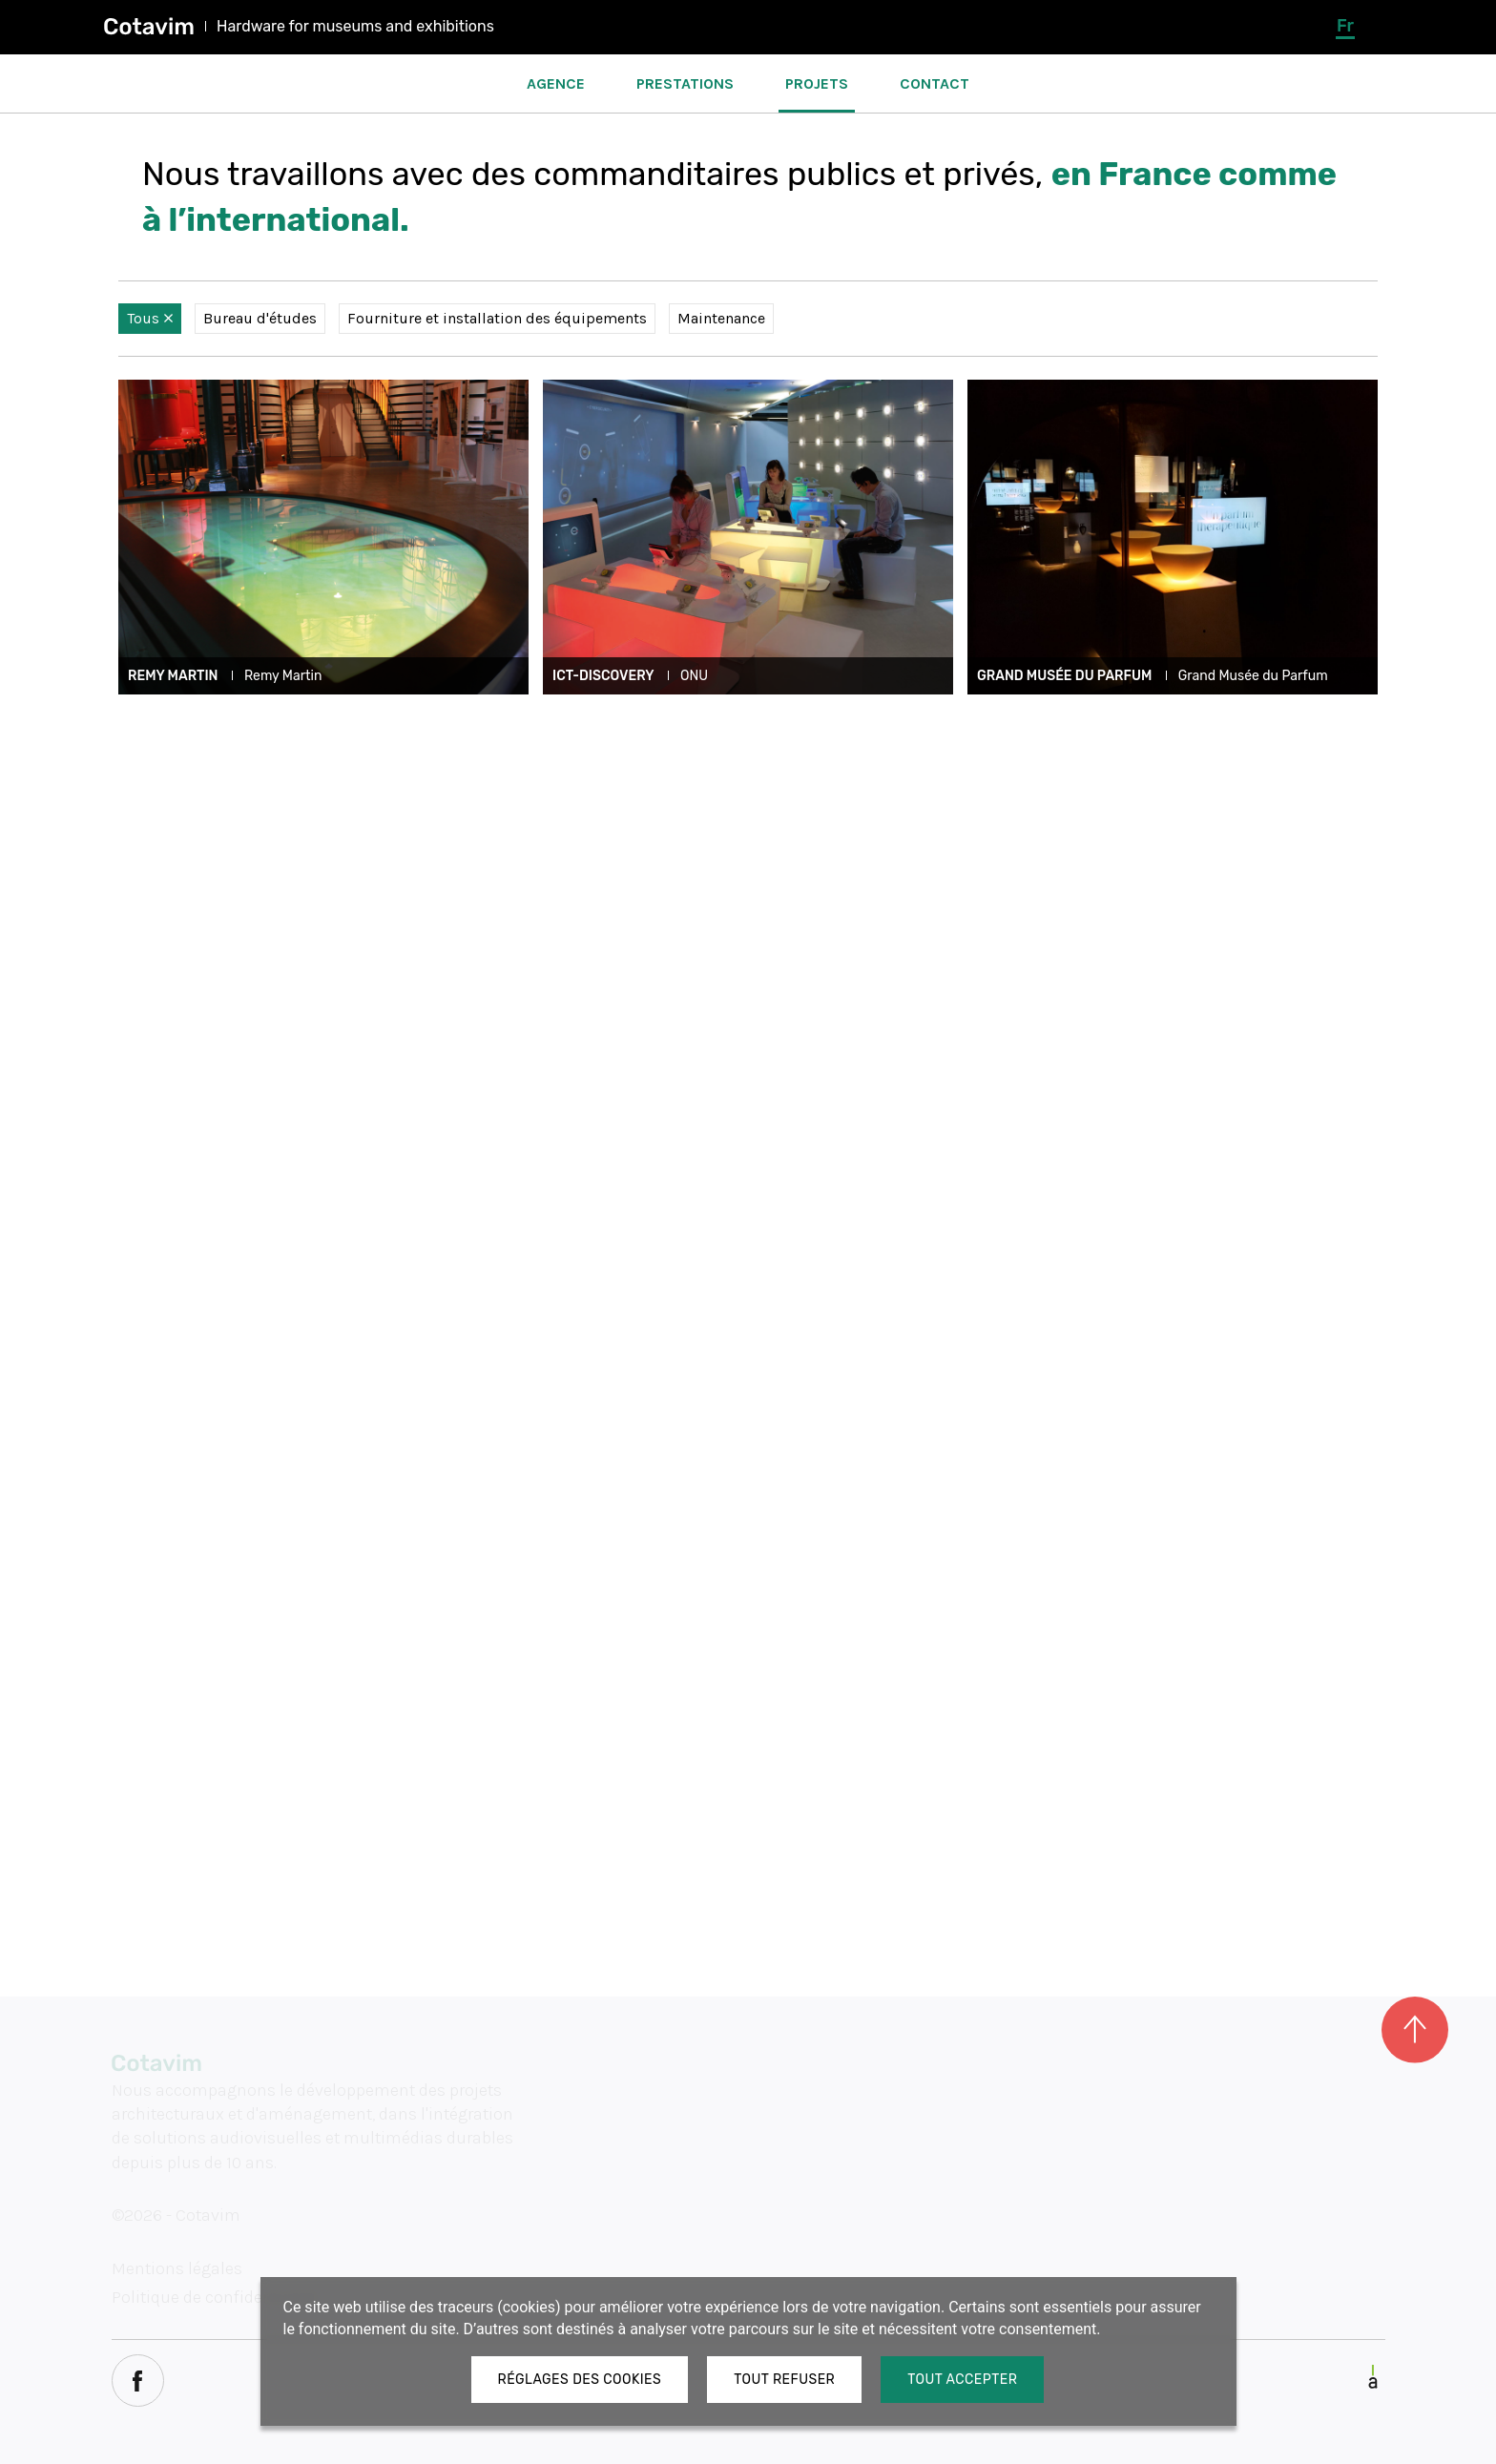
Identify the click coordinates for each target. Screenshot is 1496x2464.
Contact (934, 83)
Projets (816, 83)
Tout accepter (962, 2379)
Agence (556, 83)
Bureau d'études (260, 318)
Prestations (685, 83)
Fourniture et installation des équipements (497, 318)
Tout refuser (784, 2379)
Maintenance (721, 318)
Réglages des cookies (580, 2379)
